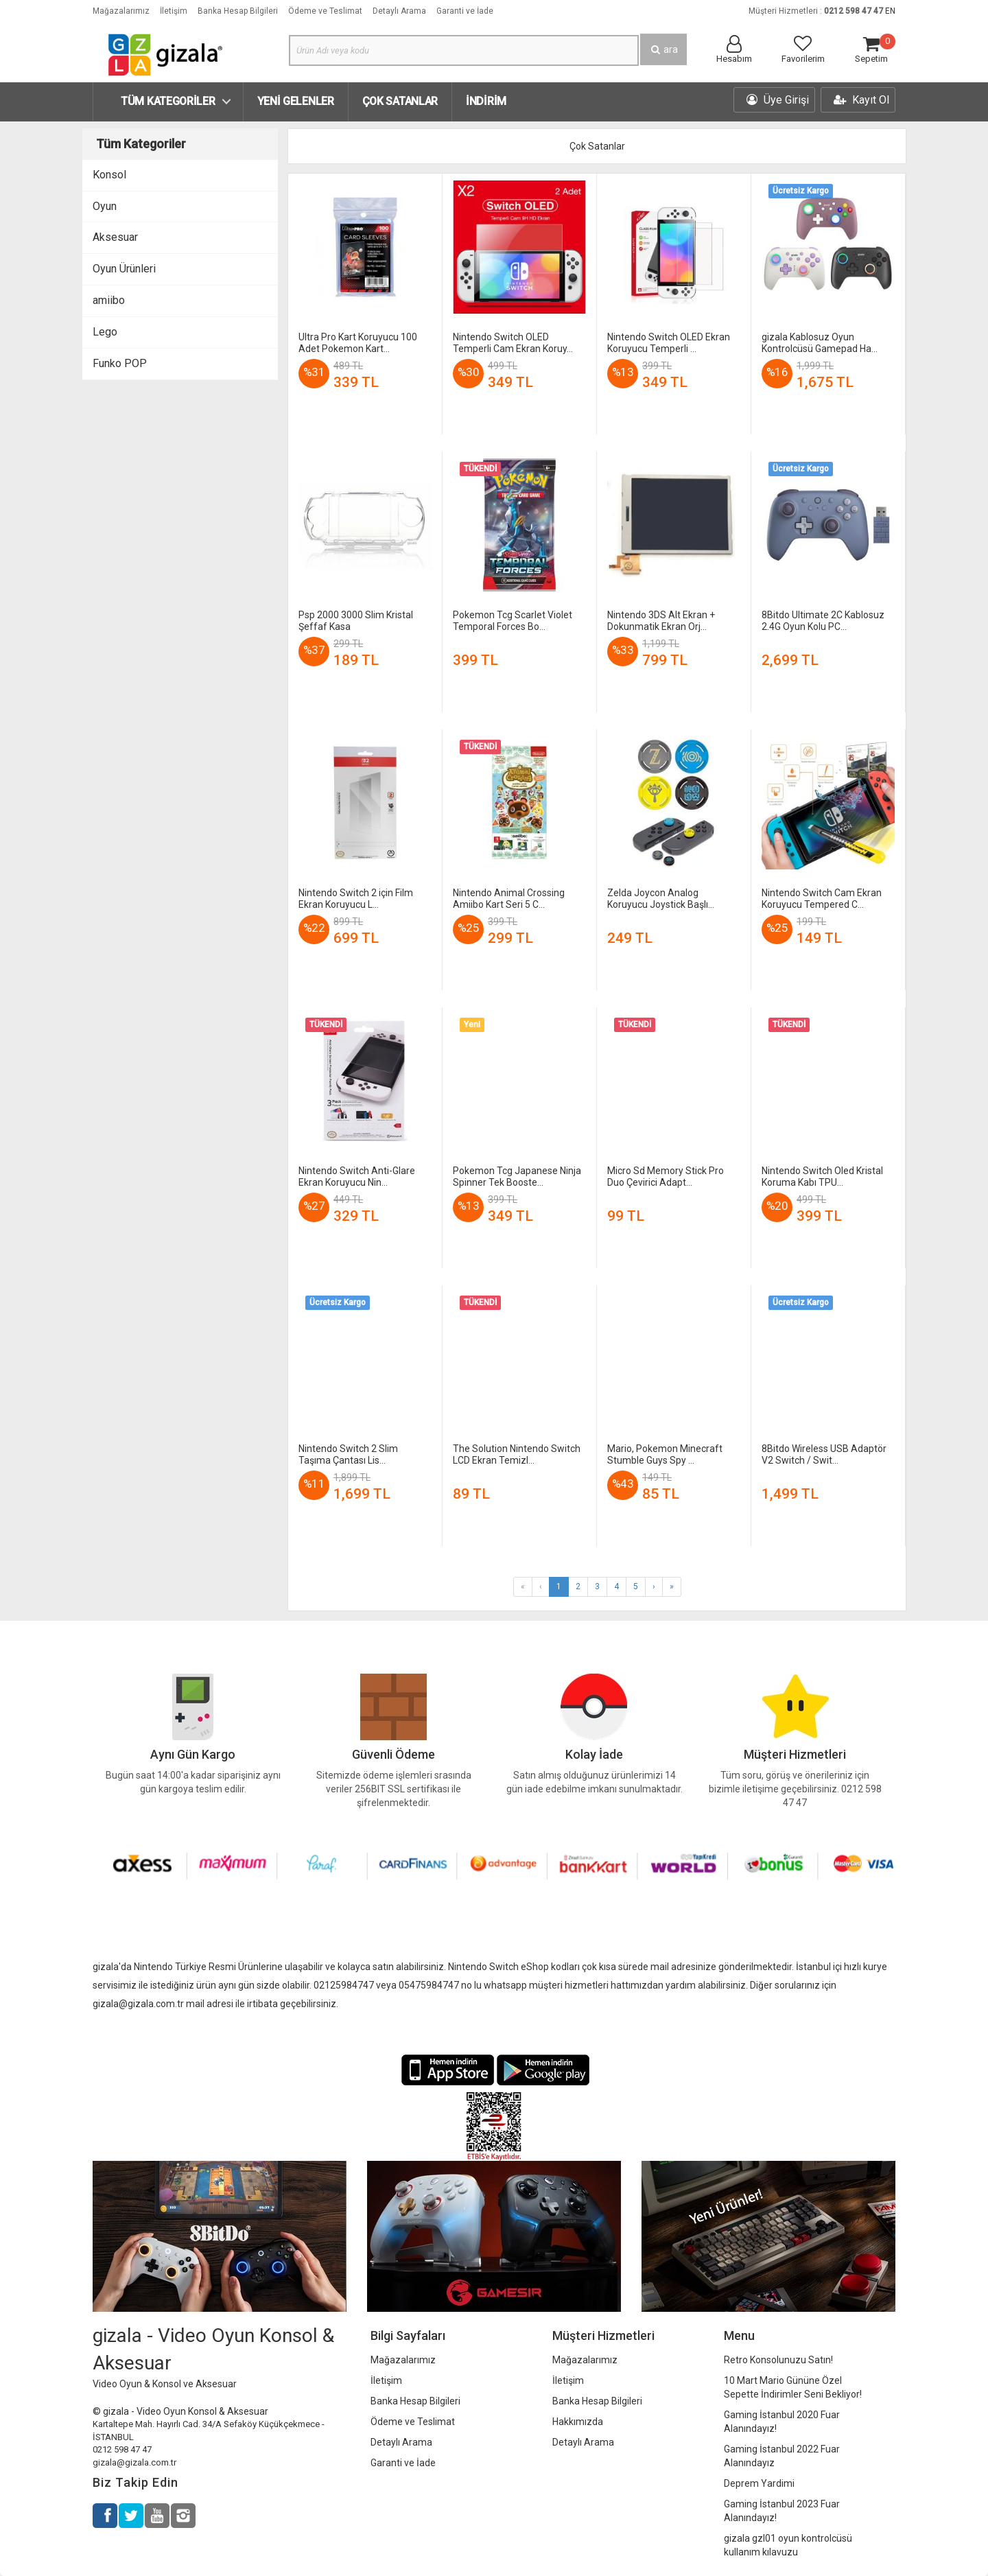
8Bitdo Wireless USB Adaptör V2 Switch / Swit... (824, 1454)
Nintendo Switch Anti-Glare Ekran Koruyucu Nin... (356, 1176)
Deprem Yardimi (759, 2483)
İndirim (486, 101)
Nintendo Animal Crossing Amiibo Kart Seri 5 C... (509, 898)
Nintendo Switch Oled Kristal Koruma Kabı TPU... (822, 1176)
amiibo (109, 300)
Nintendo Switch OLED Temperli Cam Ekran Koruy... (513, 342)
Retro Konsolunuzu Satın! (778, 2359)
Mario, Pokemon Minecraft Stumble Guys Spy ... (664, 1454)
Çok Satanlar (400, 101)
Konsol (109, 174)
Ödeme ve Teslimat (325, 11)
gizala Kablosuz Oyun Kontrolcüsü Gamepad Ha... (820, 342)
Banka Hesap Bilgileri (238, 11)
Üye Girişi (777, 99)
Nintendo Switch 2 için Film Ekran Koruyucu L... (355, 898)
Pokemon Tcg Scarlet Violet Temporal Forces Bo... (512, 620)
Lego (105, 331)
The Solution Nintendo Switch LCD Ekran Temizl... (516, 1454)
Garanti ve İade (464, 11)
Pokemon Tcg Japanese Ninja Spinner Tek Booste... (517, 1176)
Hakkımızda (577, 2421)
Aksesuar (115, 237)
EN (890, 11)
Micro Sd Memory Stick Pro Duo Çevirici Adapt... (665, 1176)
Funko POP (120, 363)
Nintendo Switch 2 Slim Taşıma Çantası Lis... (348, 1454)
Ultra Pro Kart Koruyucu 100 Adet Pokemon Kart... (357, 342)
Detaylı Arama (399, 11)
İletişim (173, 11)
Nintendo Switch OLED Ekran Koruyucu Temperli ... (668, 342)
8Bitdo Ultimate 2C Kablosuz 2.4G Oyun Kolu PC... (823, 620)
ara (663, 49)
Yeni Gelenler (295, 101)
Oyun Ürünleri (124, 268)
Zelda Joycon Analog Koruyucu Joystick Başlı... (660, 898)
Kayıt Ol (861, 99)
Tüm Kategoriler (168, 101)
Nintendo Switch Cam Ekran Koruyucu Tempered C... (822, 898)
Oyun (105, 206)
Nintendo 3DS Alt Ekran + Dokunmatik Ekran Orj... (661, 620)
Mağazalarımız (121, 11)
